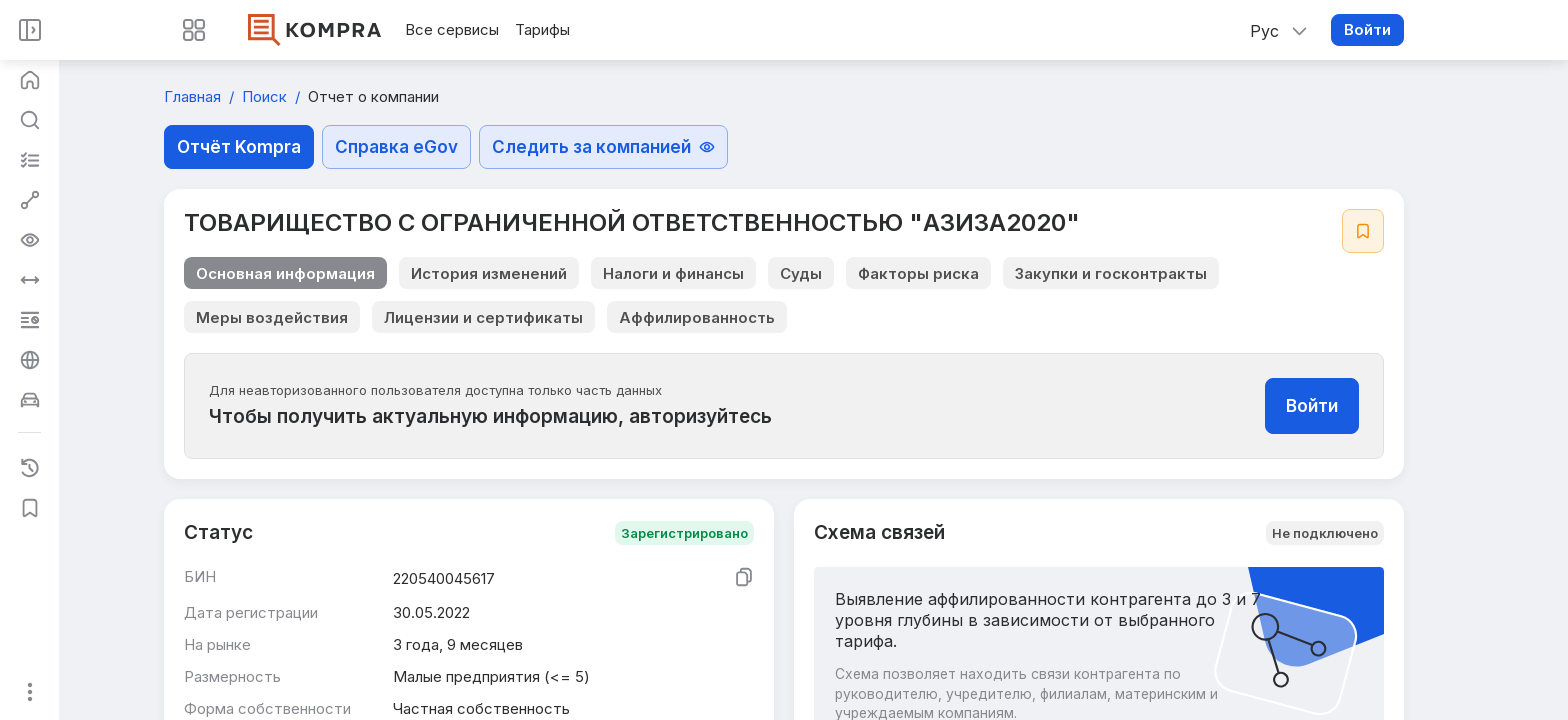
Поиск (266, 96)
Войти (1367, 29)
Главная (194, 96)
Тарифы (542, 29)
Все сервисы (452, 29)
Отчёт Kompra (239, 147)
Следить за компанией (603, 147)
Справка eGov (396, 147)
